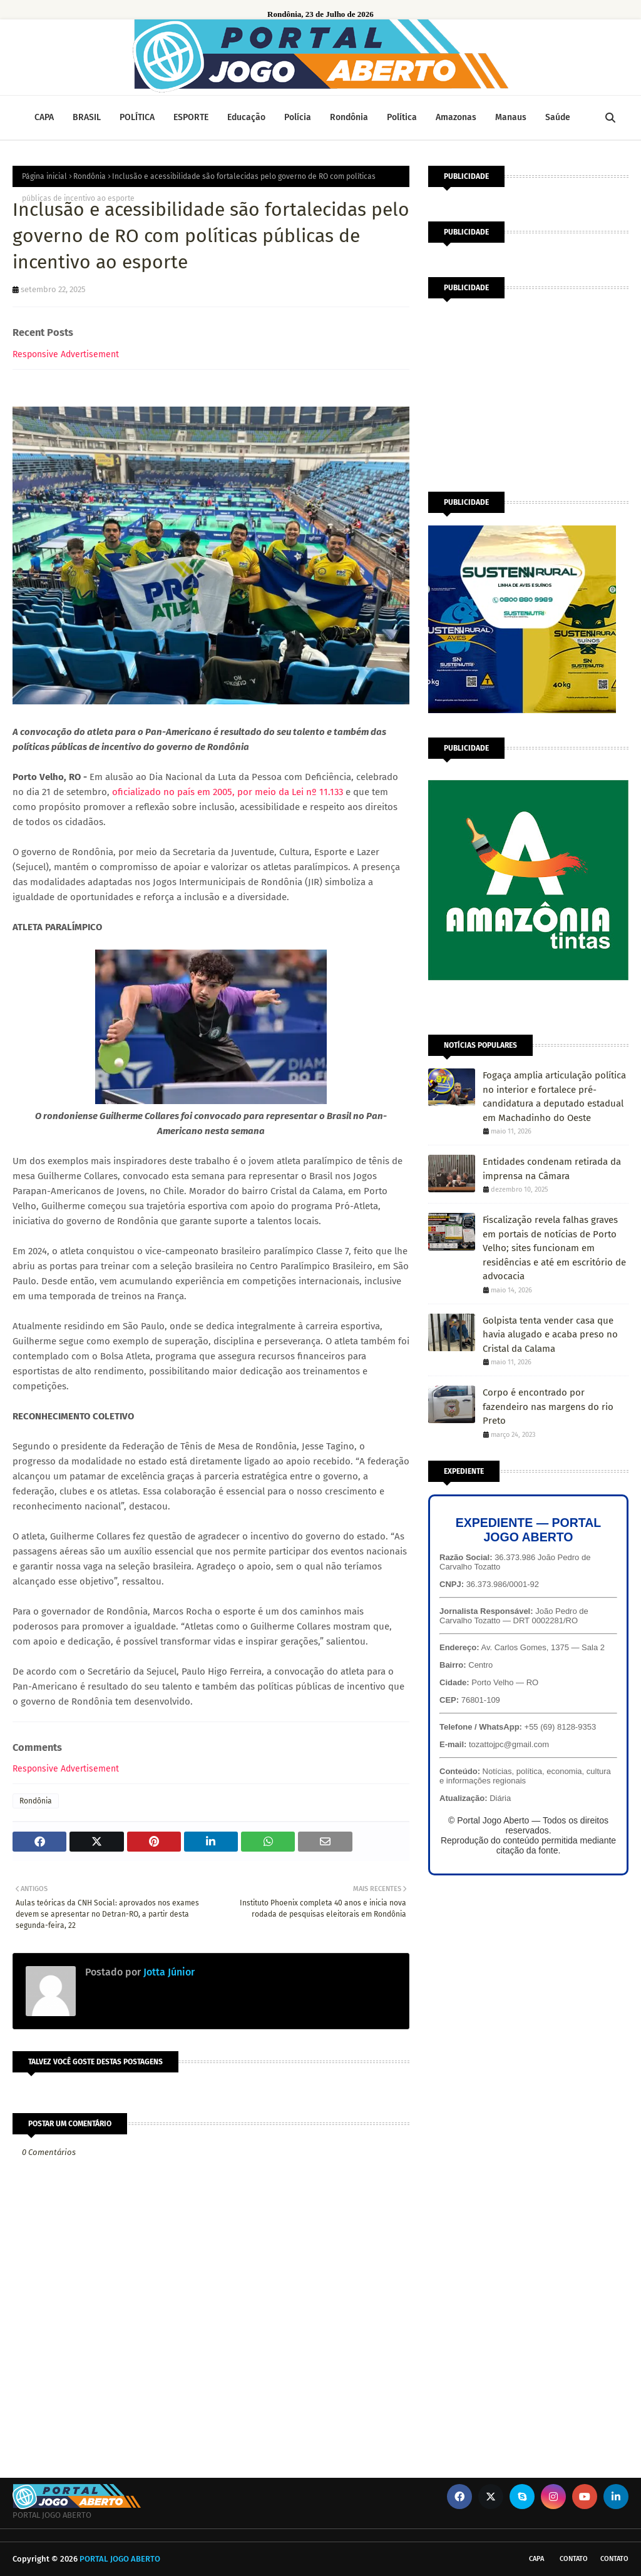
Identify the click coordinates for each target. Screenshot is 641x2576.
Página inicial (44, 176)
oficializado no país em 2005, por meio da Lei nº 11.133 (227, 792)
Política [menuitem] (402, 117)
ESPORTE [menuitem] (190, 117)
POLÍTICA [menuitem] (137, 117)
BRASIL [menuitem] (87, 117)
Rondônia (89, 176)
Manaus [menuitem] (510, 117)
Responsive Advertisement (66, 354)
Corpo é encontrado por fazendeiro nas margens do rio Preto (548, 1406)
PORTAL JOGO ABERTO (119, 2558)
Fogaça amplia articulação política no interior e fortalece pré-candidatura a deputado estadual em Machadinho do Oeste (554, 1096)
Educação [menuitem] (246, 117)
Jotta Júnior (168, 1972)
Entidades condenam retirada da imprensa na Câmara (552, 1169)
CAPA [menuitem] (44, 117)
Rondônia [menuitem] (349, 117)
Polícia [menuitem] (297, 117)
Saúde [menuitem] (557, 117)
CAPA (536, 2559)
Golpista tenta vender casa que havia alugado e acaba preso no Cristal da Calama (550, 1334)
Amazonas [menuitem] (456, 117)
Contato (574, 2559)
